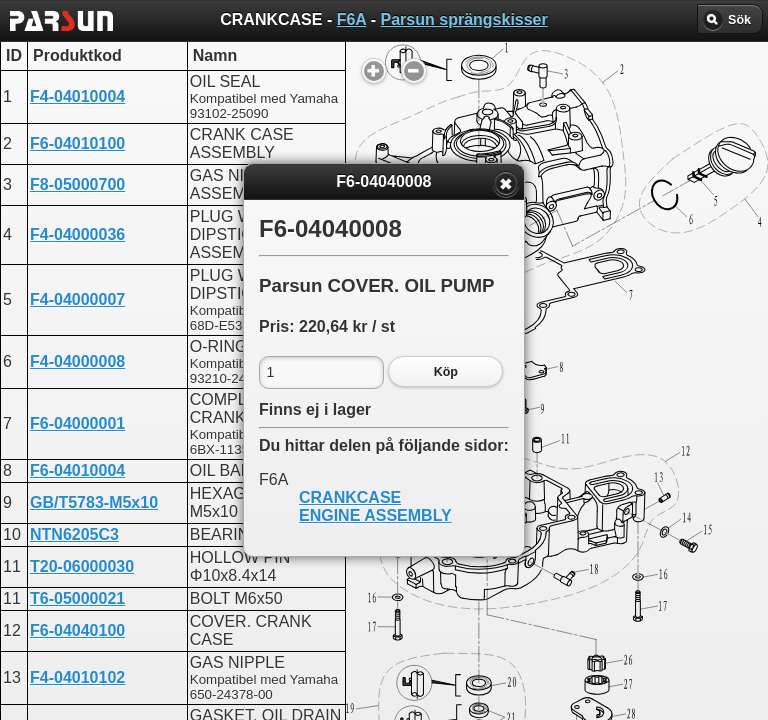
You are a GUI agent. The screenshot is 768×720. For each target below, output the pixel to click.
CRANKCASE (350, 497)
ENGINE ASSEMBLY (375, 515)
